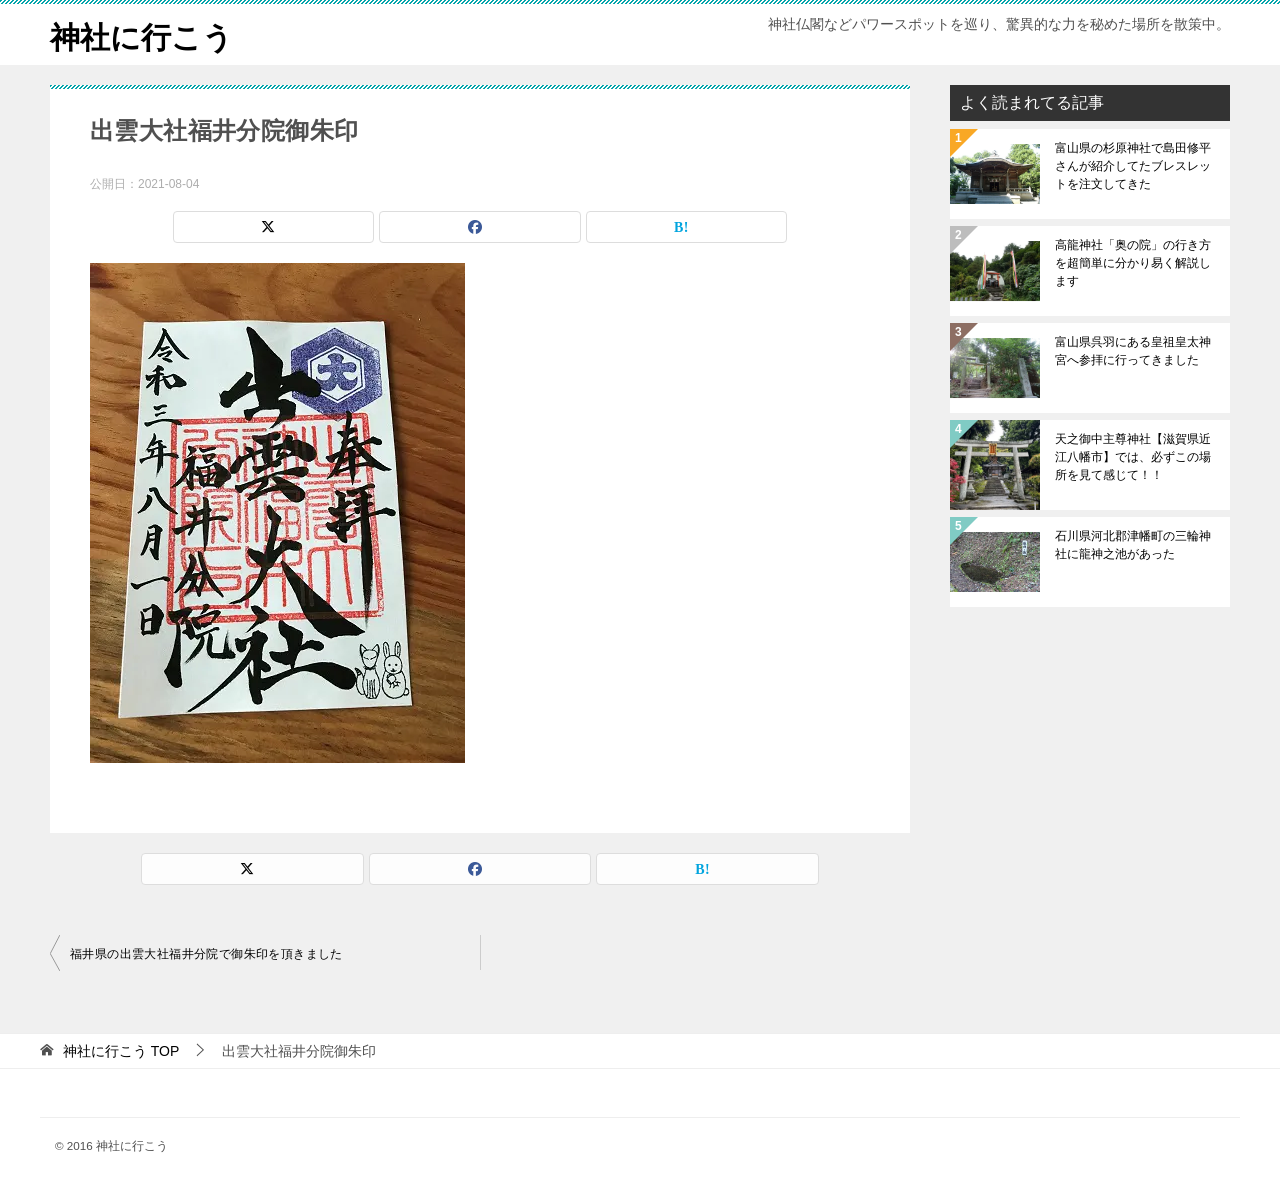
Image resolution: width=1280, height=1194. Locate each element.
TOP (121, 1051)
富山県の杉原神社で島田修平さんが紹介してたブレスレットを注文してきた (1133, 166)
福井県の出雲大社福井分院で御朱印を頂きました (206, 954)
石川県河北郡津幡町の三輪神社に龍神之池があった (1133, 545)
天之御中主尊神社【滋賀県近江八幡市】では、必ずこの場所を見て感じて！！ (1133, 457)
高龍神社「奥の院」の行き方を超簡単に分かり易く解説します (1133, 263)
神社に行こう (141, 34)
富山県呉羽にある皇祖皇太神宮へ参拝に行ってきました (1133, 351)
